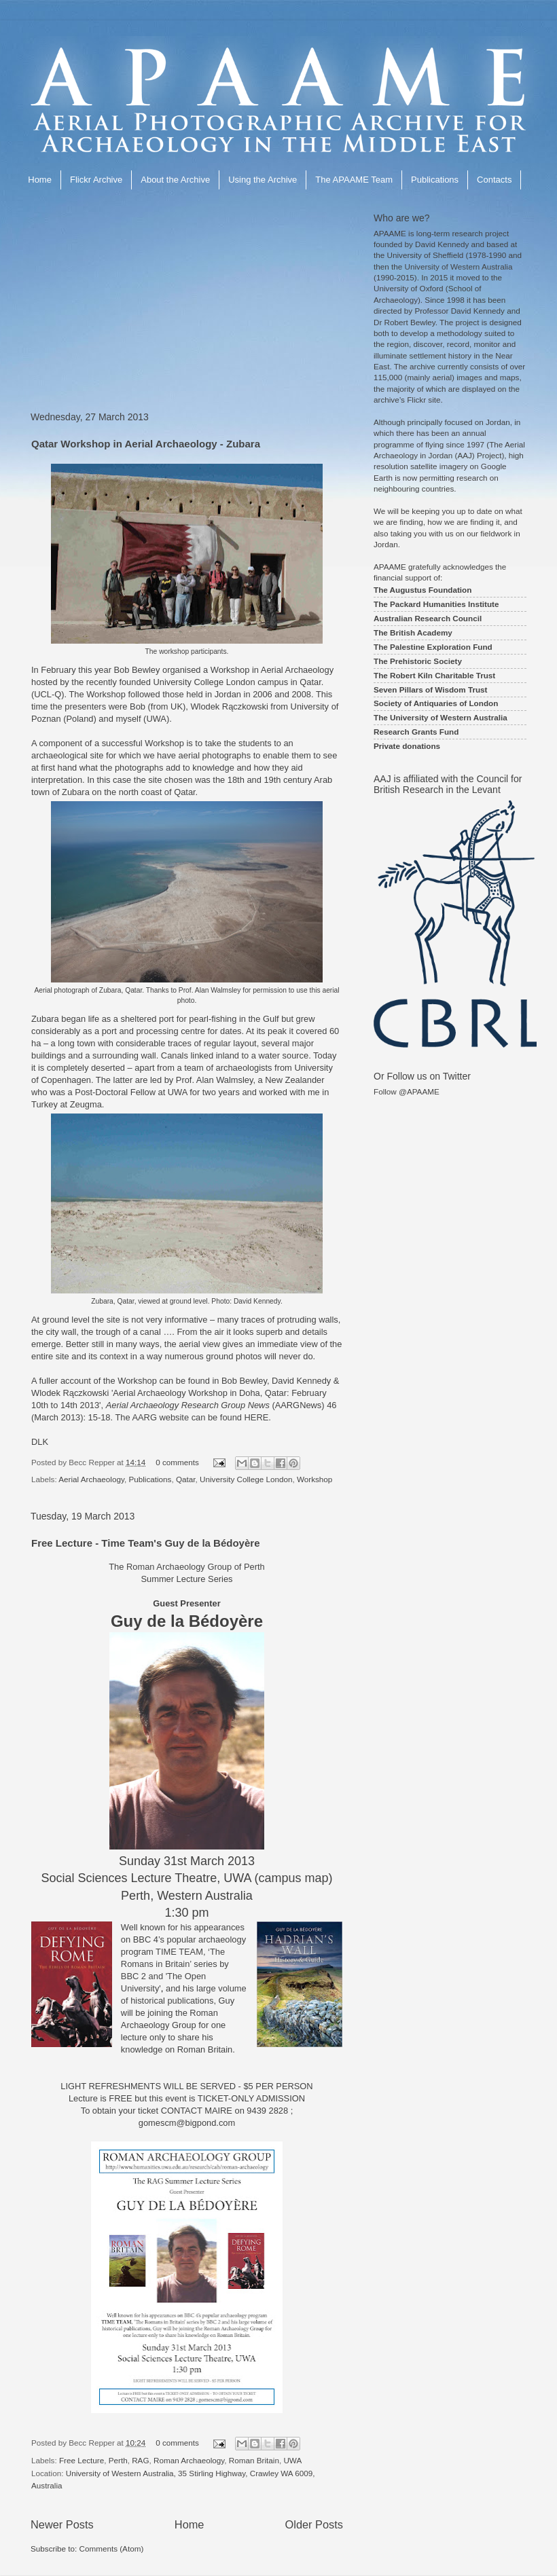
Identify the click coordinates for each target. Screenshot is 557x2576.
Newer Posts (62, 2524)
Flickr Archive (96, 179)
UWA (292, 2460)
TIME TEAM (179, 1952)
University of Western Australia (459, 266)
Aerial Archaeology (91, 1479)
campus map (294, 1878)
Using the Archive (262, 179)
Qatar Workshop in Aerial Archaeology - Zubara (145, 443)
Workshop (314, 1479)
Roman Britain (254, 2460)
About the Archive (175, 179)
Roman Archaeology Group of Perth (195, 1567)
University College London (246, 1479)
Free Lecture (81, 2460)
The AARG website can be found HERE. (192, 1417)
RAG (140, 2460)
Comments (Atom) (111, 2548)
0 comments (177, 1462)
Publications (435, 179)
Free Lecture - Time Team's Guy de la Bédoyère (145, 1543)
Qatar (186, 1479)
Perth (118, 2460)
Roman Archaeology (189, 2460)
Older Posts (314, 2524)
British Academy (421, 632)
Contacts (494, 179)
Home (40, 179)
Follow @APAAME (406, 1091)
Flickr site (423, 399)
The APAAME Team (354, 179)
